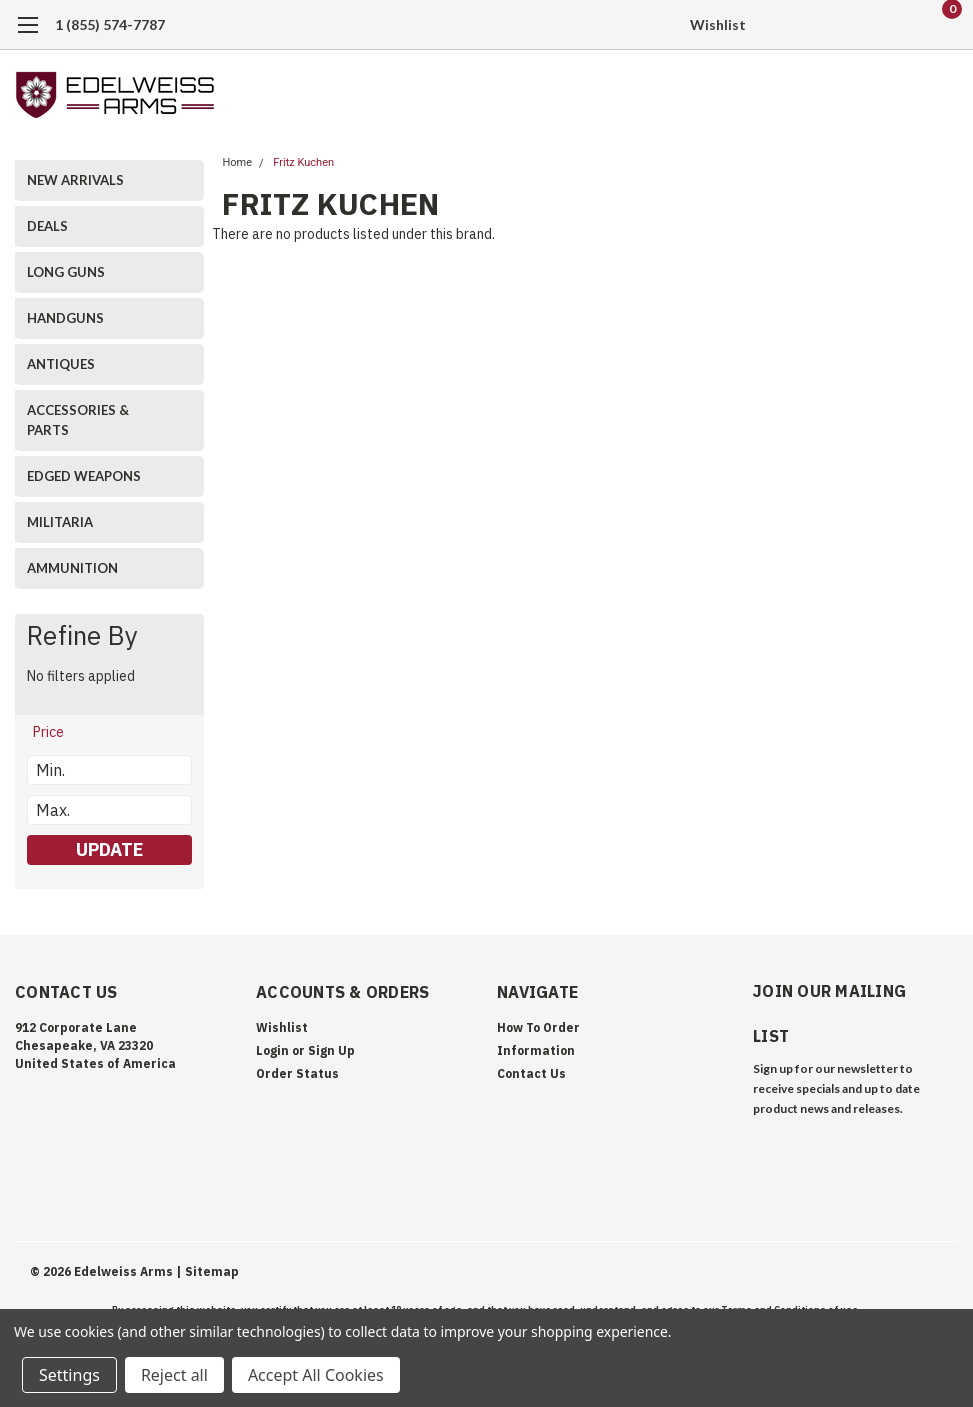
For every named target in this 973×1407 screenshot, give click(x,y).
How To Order (538, 1027)
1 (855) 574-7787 (110, 24)
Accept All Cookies (316, 1375)
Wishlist (718, 24)
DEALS (47, 226)
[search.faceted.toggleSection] (58, 732)
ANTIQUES (61, 364)
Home (237, 162)
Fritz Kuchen (303, 162)
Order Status (297, 1073)
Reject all (174, 1375)
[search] (840, 25)
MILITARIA (60, 522)
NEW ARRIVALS (75, 180)
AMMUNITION (72, 568)
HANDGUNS (65, 318)
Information (536, 1050)
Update (109, 849)
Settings (69, 1375)
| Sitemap (207, 1271)
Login (272, 1050)
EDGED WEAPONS (84, 476)
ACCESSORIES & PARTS (78, 420)
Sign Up (331, 1050)
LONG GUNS (66, 272)
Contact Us (531, 1073)
